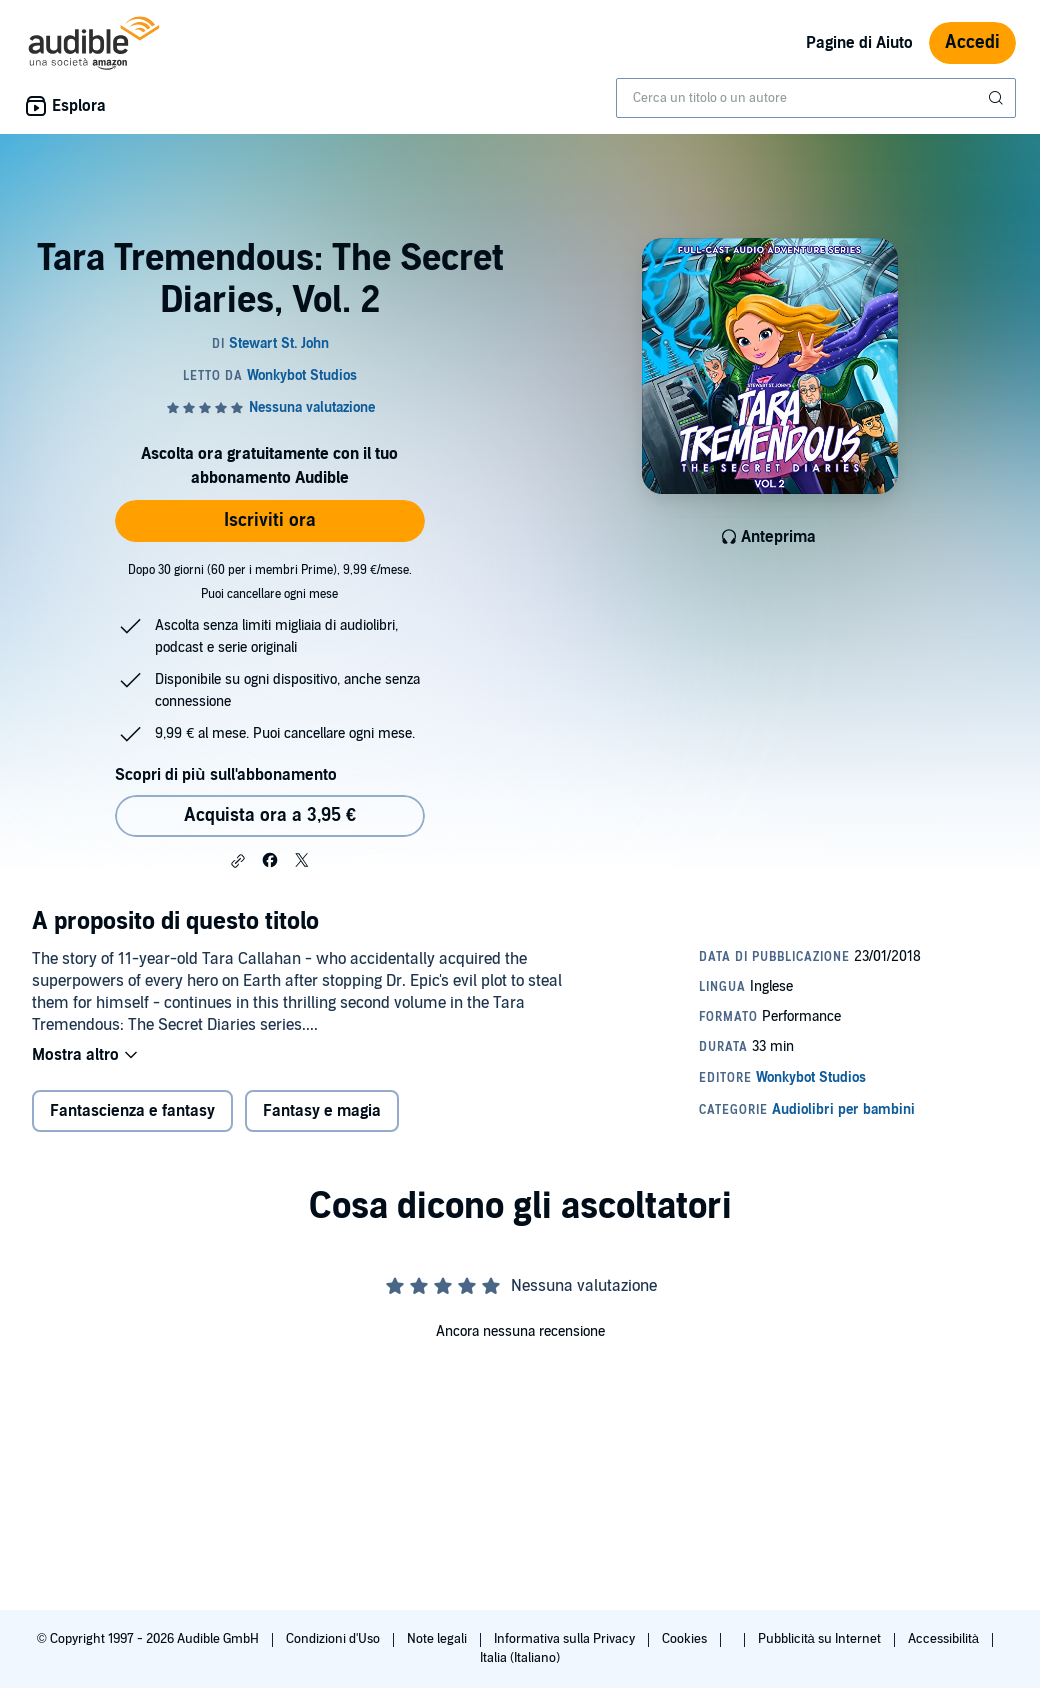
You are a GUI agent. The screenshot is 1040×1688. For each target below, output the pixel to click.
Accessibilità (945, 1639)
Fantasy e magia (322, 1111)
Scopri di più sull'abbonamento (225, 775)
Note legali (438, 1639)
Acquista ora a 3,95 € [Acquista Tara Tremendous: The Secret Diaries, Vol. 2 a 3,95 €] (270, 815)
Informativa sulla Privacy (566, 1639)
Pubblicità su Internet (821, 1639)
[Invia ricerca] (998, 98)
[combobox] (816, 98)
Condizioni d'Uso (334, 1639)
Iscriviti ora (270, 520)
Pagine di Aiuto (859, 43)
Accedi (972, 42)
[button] (238, 861)
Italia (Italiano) (520, 1658)
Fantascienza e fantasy (132, 1111)
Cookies (686, 1639)
